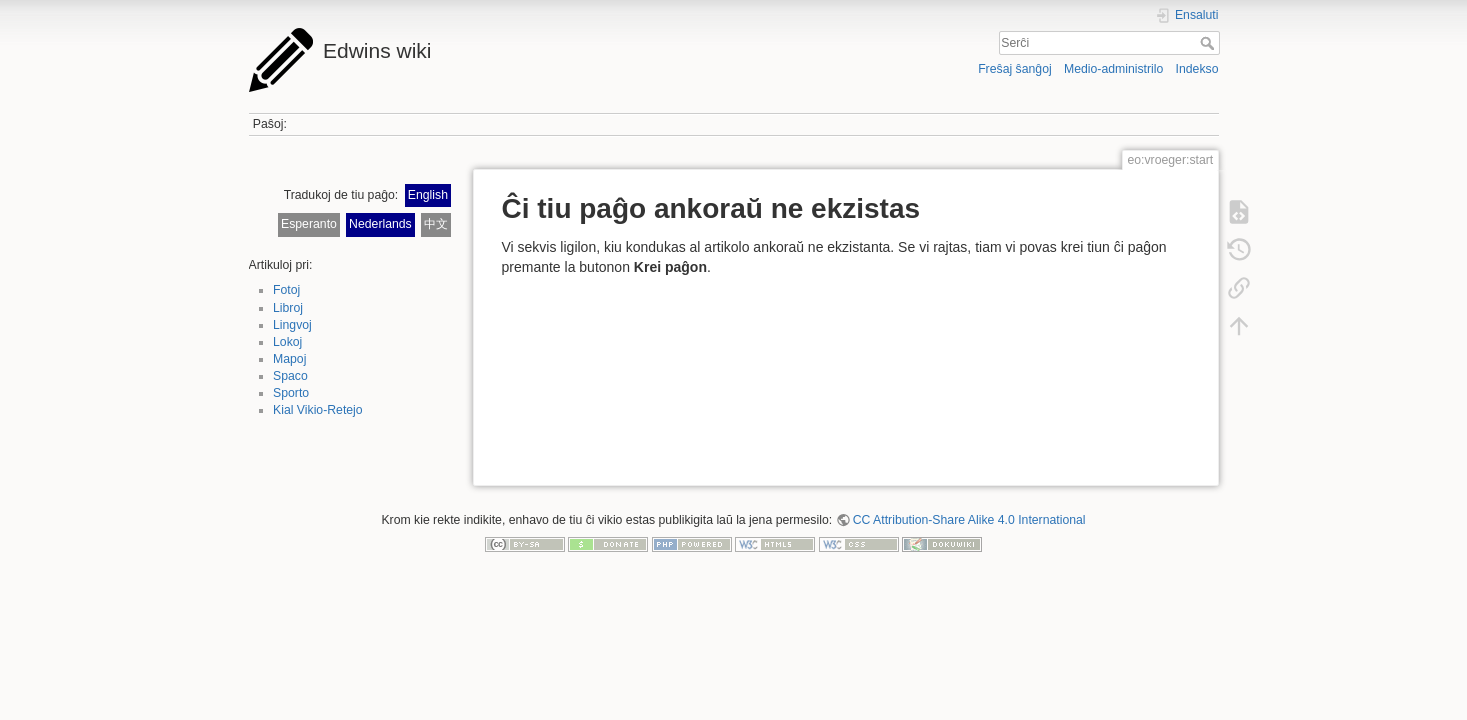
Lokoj (287, 342)
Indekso (1197, 69)
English (428, 195)
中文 (436, 224)
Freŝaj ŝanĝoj (1015, 69)
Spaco (290, 376)
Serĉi (1209, 43)
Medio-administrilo (1113, 69)
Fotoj (286, 290)
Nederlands (380, 224)
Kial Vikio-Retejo (318, 410)
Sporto (291, 393)
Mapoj (289, 359)
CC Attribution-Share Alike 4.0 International (969, 520)
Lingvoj (292, 325)
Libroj (288, 308)
